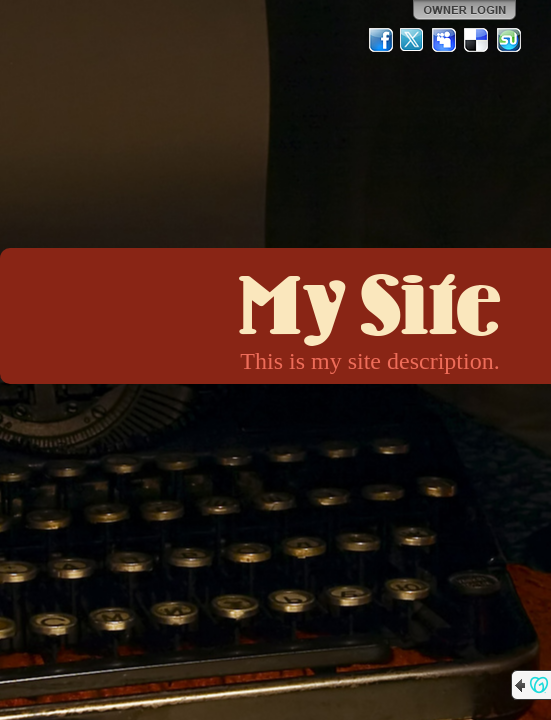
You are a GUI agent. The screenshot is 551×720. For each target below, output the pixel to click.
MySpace (445, 40)
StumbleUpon (509, 40)
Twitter (413, 40)
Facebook (381, 40)
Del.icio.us (477, 40)
